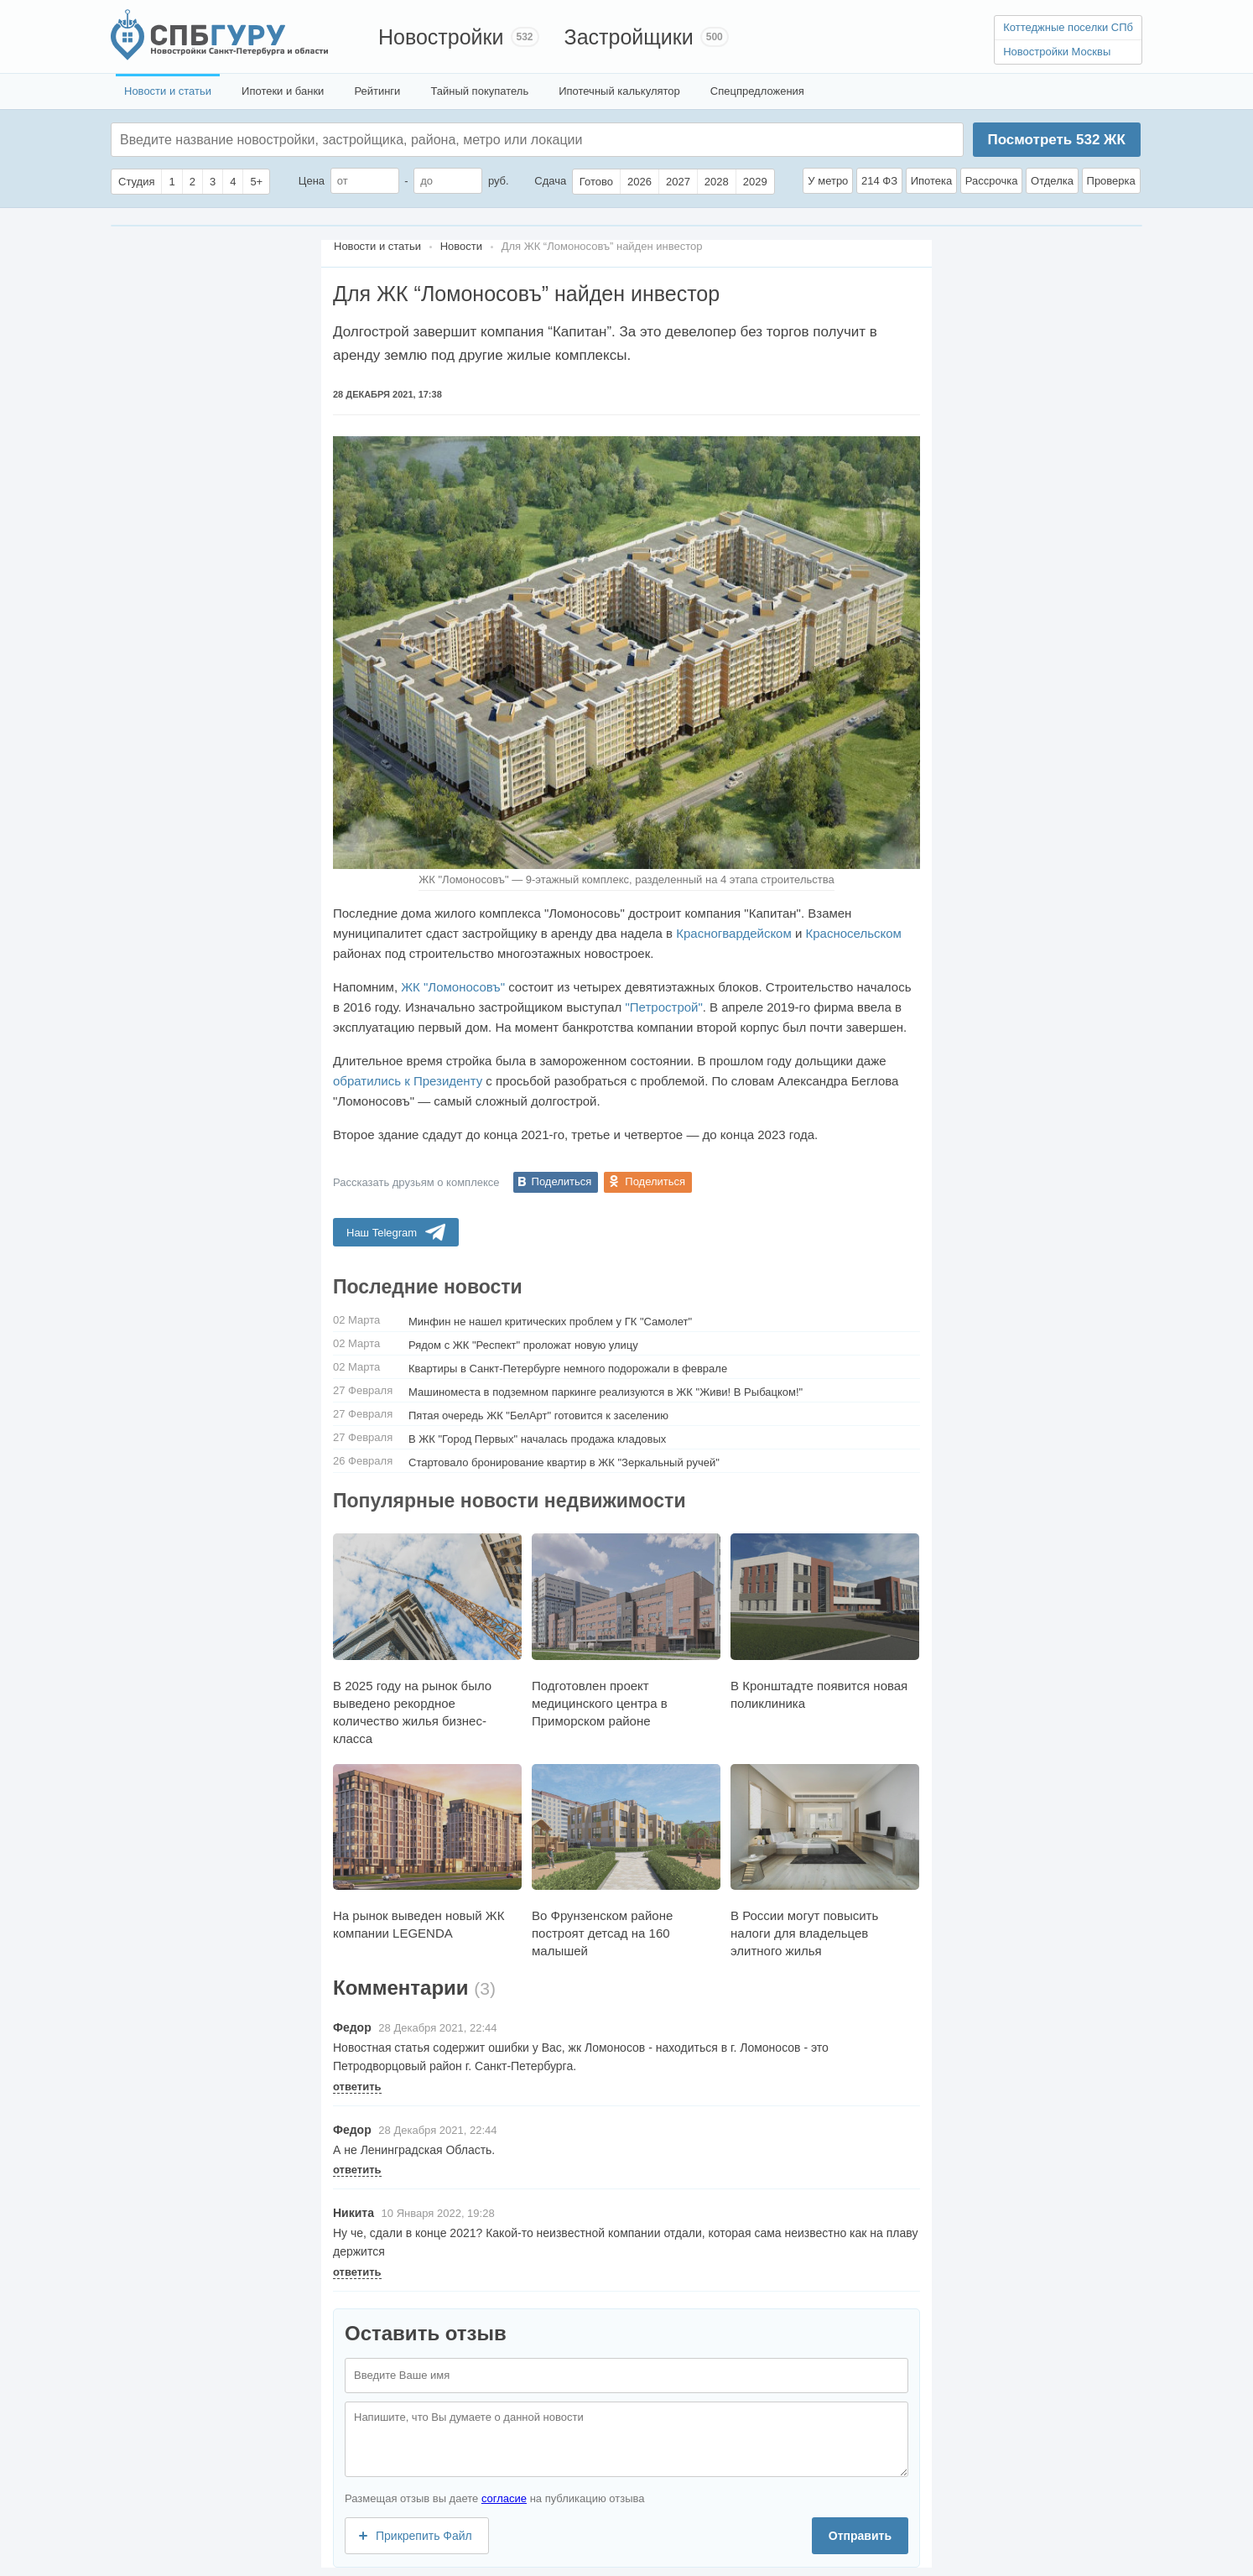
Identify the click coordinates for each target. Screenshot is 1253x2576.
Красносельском (854, 933)
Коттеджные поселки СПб (1068, 27)
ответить (357, 2086)
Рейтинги (377, 91)
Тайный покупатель (479, 91)
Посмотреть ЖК (1056, 140)
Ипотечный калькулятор (619, 91)
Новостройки (441, 37)
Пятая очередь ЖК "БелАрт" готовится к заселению (538, 1415)
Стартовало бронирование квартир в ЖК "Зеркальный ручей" (564, 1462)
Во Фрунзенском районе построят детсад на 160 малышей (626, 1861)
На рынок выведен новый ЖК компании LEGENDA (427, 1852)
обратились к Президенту (407, 1081)
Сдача (550, 180)
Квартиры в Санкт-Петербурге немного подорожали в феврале (567, 1368)
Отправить (860, 2535)
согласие (504, 2498)
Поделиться (562, 1181)
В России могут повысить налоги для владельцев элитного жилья (824, 1861)
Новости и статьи (167, 91)
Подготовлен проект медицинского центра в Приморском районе (626, 1630)
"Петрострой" (664, 1007)
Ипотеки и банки (283, 91)
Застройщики (629, 37)
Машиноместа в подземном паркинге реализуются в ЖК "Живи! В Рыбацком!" (605, 1392)
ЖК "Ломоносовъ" (453, 987)
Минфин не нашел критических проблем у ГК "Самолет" (550, 1321)
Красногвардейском (734, 933)
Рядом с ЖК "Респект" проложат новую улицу (523, 1345)
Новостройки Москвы (1056, 51)
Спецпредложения (757, 91)
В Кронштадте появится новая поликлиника (824, 1621)
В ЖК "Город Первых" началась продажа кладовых (537, 1439)
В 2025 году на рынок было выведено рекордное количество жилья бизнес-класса (427, 1639)
